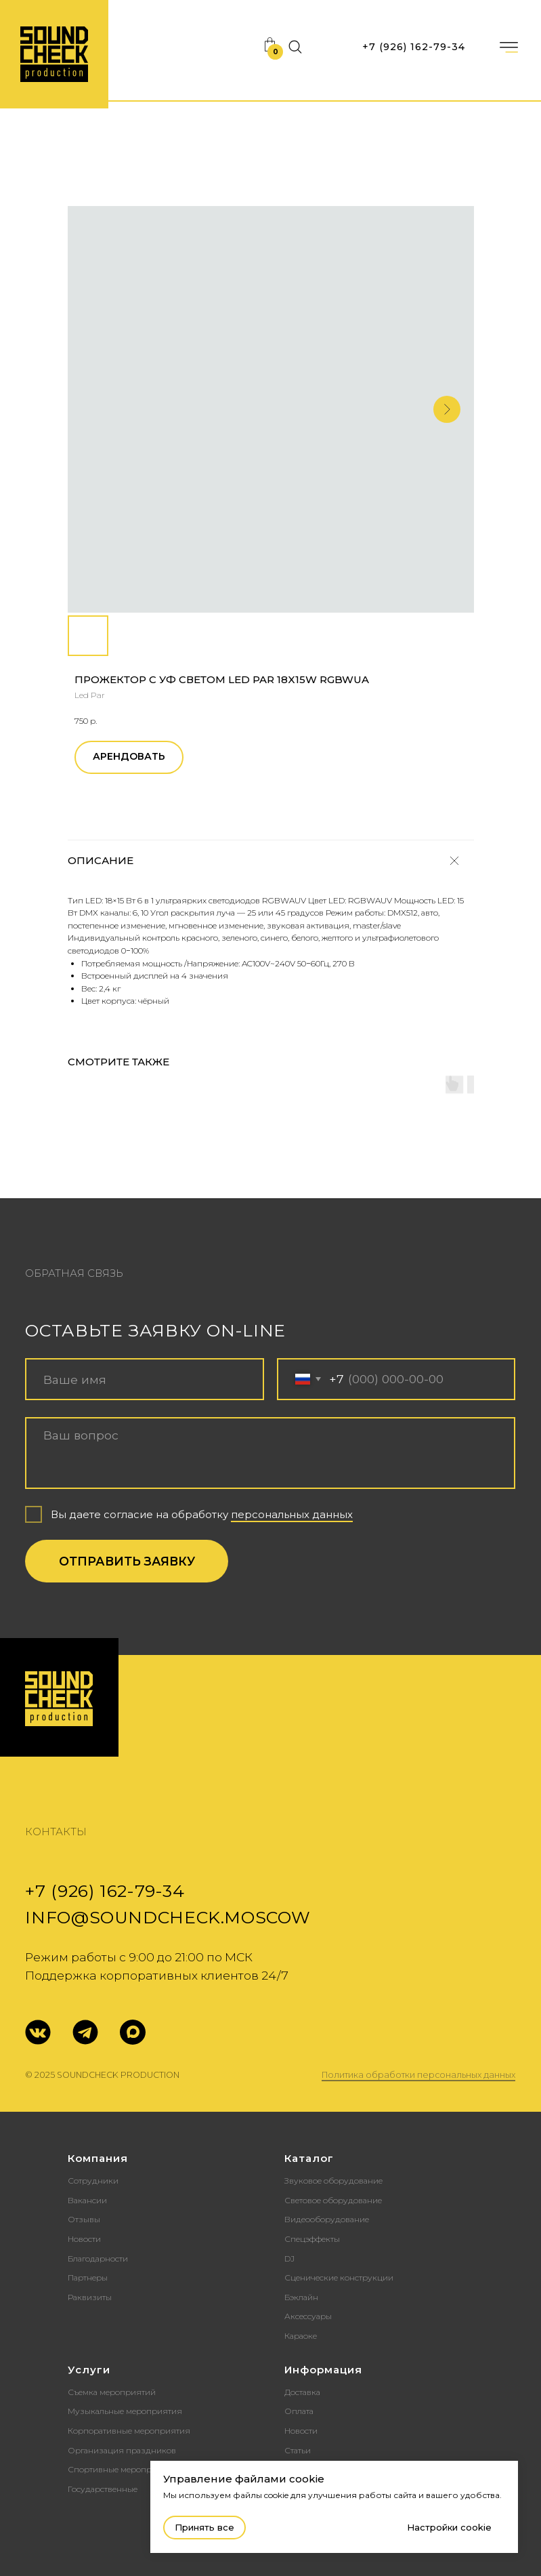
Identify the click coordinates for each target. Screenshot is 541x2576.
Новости (84, 2239)
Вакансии (87, 2200)
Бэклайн (301, 2297)
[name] (144, 1379)
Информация (323, 2369)
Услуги (89, 2369)
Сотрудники (93, 2180)
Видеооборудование (326, 2219)
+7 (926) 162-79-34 (413, 47)
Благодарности (98, 2258)
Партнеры (88, 2277)
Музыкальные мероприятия (125, 2411)
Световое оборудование (333, 2200)
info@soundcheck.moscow (167, 1917)
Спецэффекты (312, 2239)
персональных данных (292, 1515)
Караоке (300, 2336)
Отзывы (84, 2219)
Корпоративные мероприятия (129, 2431)
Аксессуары (308, 2316)
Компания (98, 2158)
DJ (289, 2258)
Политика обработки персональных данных (418, 2075)
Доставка (302, 2392)
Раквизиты (90, 2297)
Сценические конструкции (338, 2277)
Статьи (297, 2450)
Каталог (309, 2158)
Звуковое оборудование (333, 2180)
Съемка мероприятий (112, 2392)
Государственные (102, 2489)
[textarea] (270, 1453)
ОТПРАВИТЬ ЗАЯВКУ (127, 1561)
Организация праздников (122, 2450)
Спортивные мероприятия (122, 2469)
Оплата (298, 2411)
